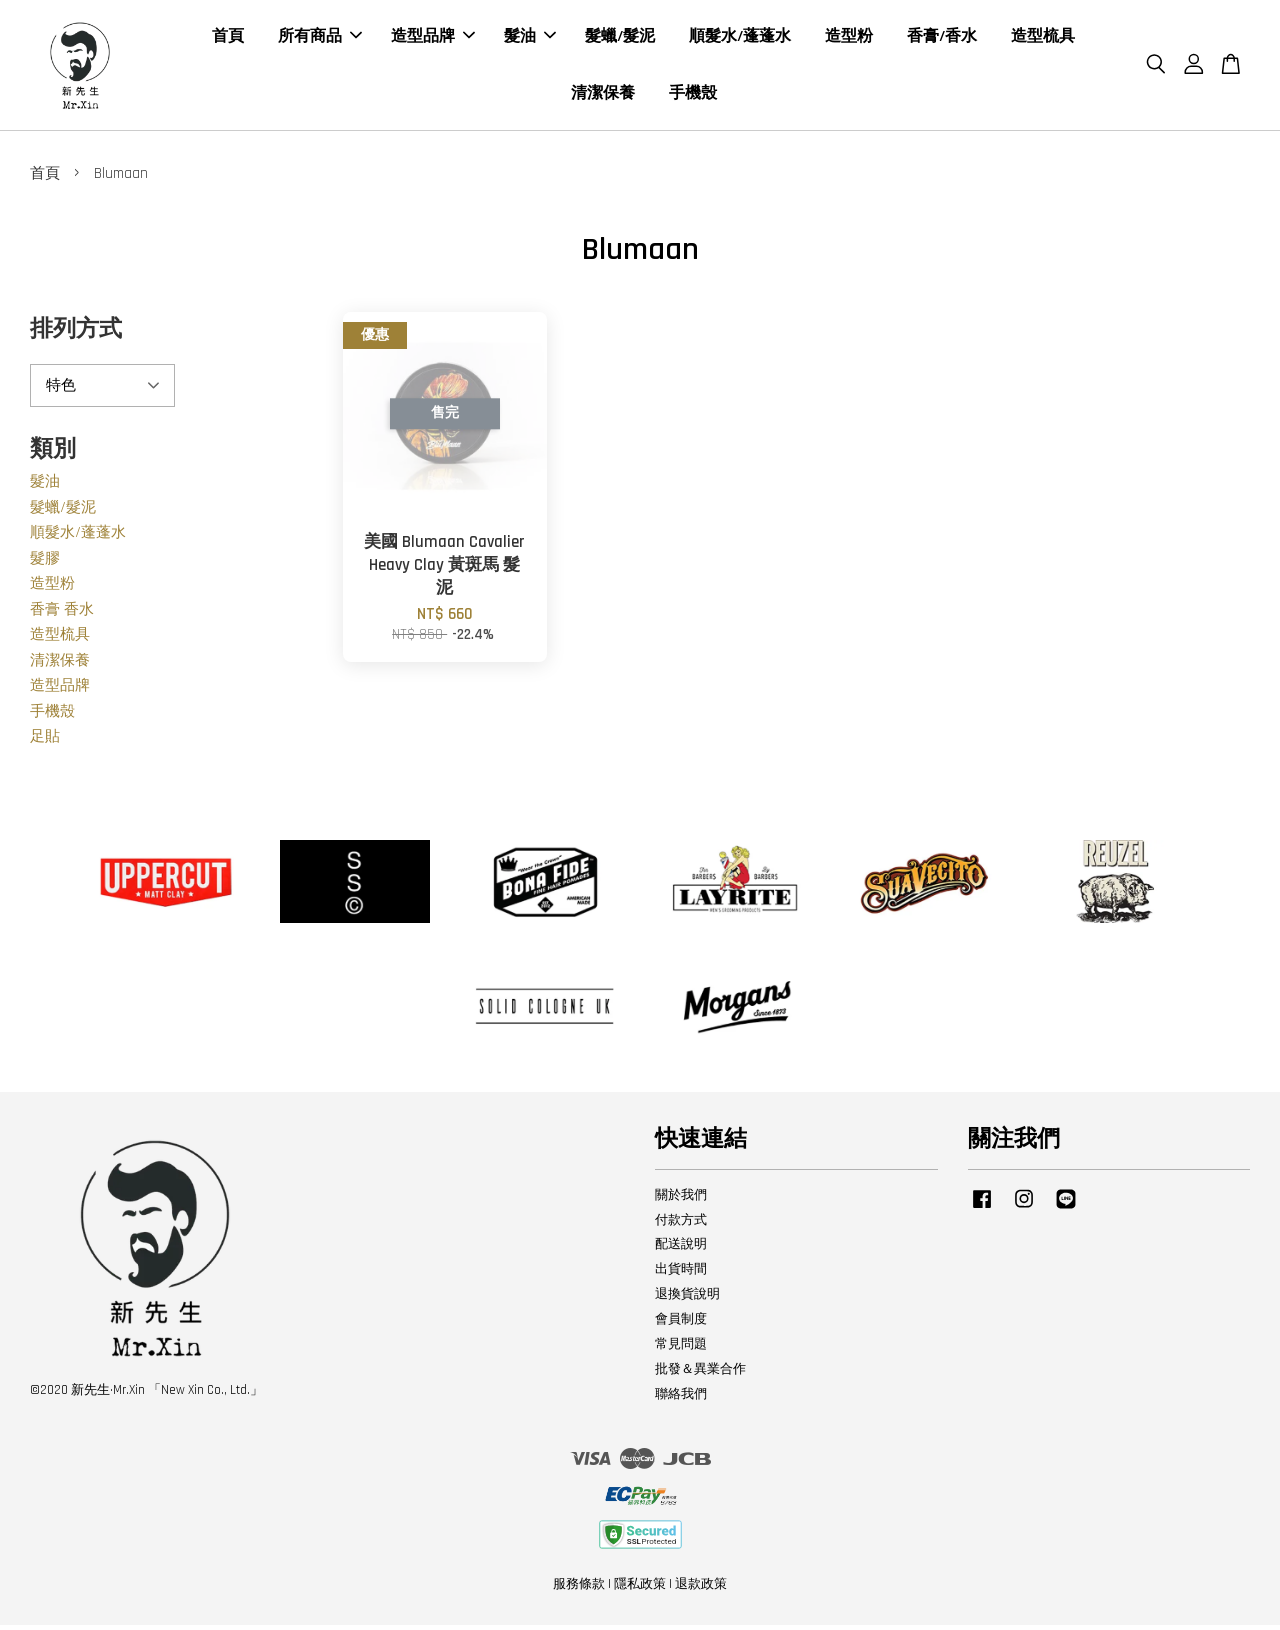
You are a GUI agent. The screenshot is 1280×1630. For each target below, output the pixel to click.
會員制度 (681, 1323)
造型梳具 (1043, 38)
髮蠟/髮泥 (620, 38)
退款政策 (701, 1588)
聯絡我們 (681, 1398)
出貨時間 (681, 1274)
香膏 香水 (62, 613)
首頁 (228, 38)
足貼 (45, 741)
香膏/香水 (942, 38)
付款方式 (681, 1224)
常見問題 (681, 1348)
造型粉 (849, 38)
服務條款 (579, 1588)
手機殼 (693, 95)
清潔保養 (603, 95)
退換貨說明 (687, 1299)
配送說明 (681, 1249)
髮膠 (45, 562)
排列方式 (76, 333)
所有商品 (320, 38)
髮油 (530, 38)
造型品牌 (433, 38)
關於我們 (681, 1199)
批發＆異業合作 (700, 1373)
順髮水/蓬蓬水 (740, 38)
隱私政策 (640, 1588)
